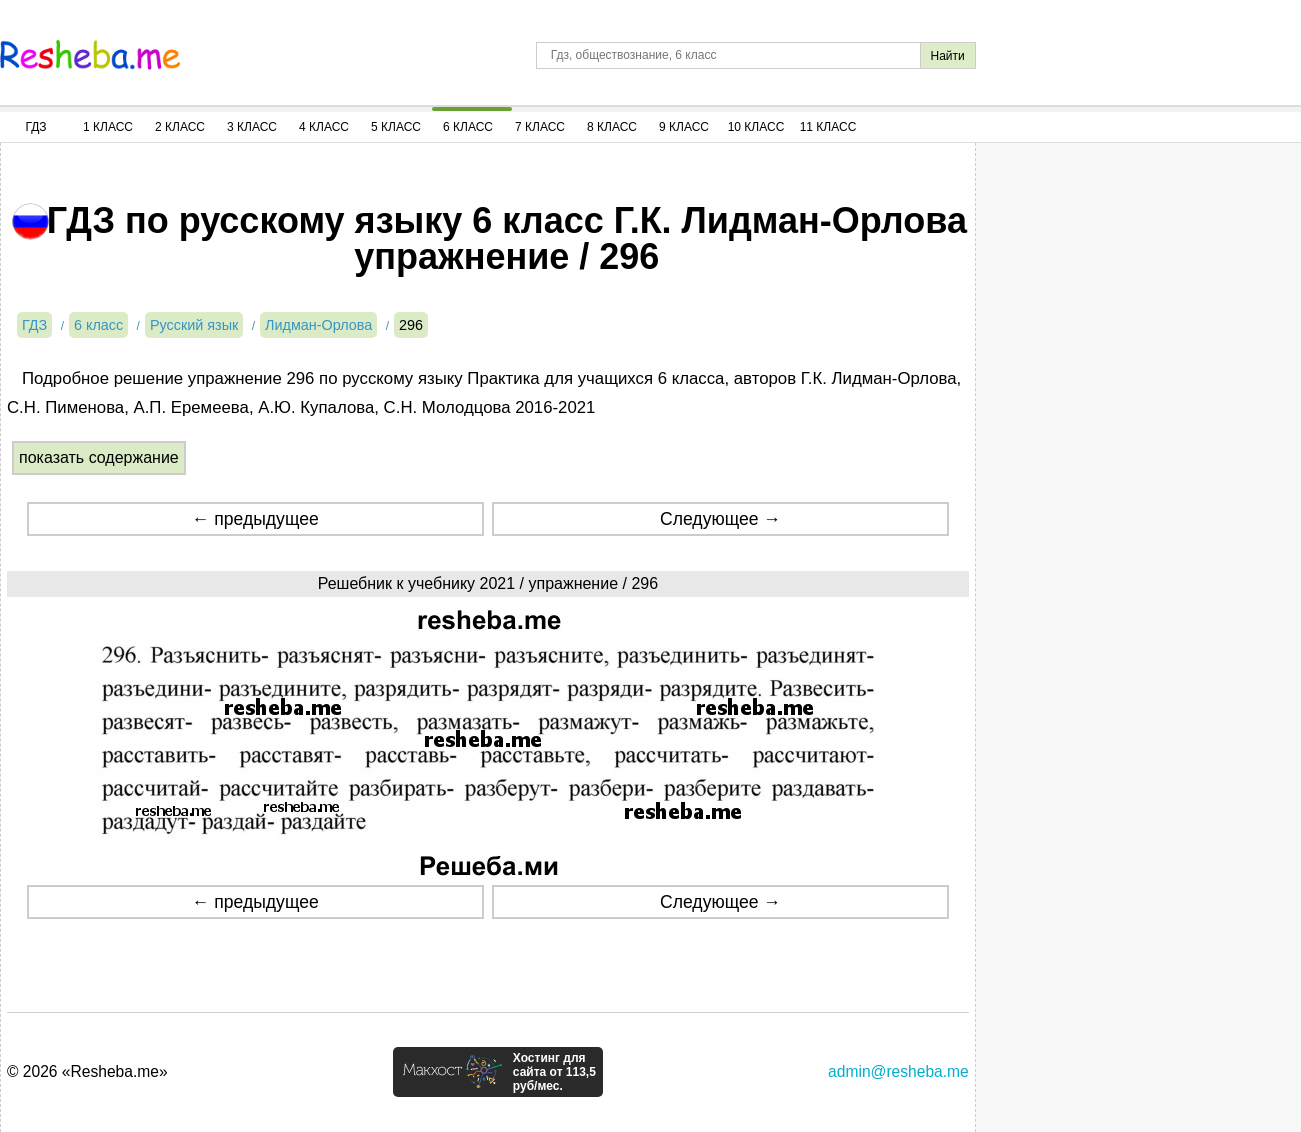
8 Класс (612, 127)
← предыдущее (255, 519)
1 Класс (108, 127)
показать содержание (99, 457)
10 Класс (756, 127)
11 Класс (828, 127)
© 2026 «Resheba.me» (87, 1071)
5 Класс (396, 127)
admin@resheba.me (898, 1071)
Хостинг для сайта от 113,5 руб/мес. (554, 1072)
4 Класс (324, 127)
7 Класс (540, 127)
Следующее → (720, 519)
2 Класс (180, 127)
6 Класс (468, 127)
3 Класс (252, 127)
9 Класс (684, 127)
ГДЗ (35, 127)
